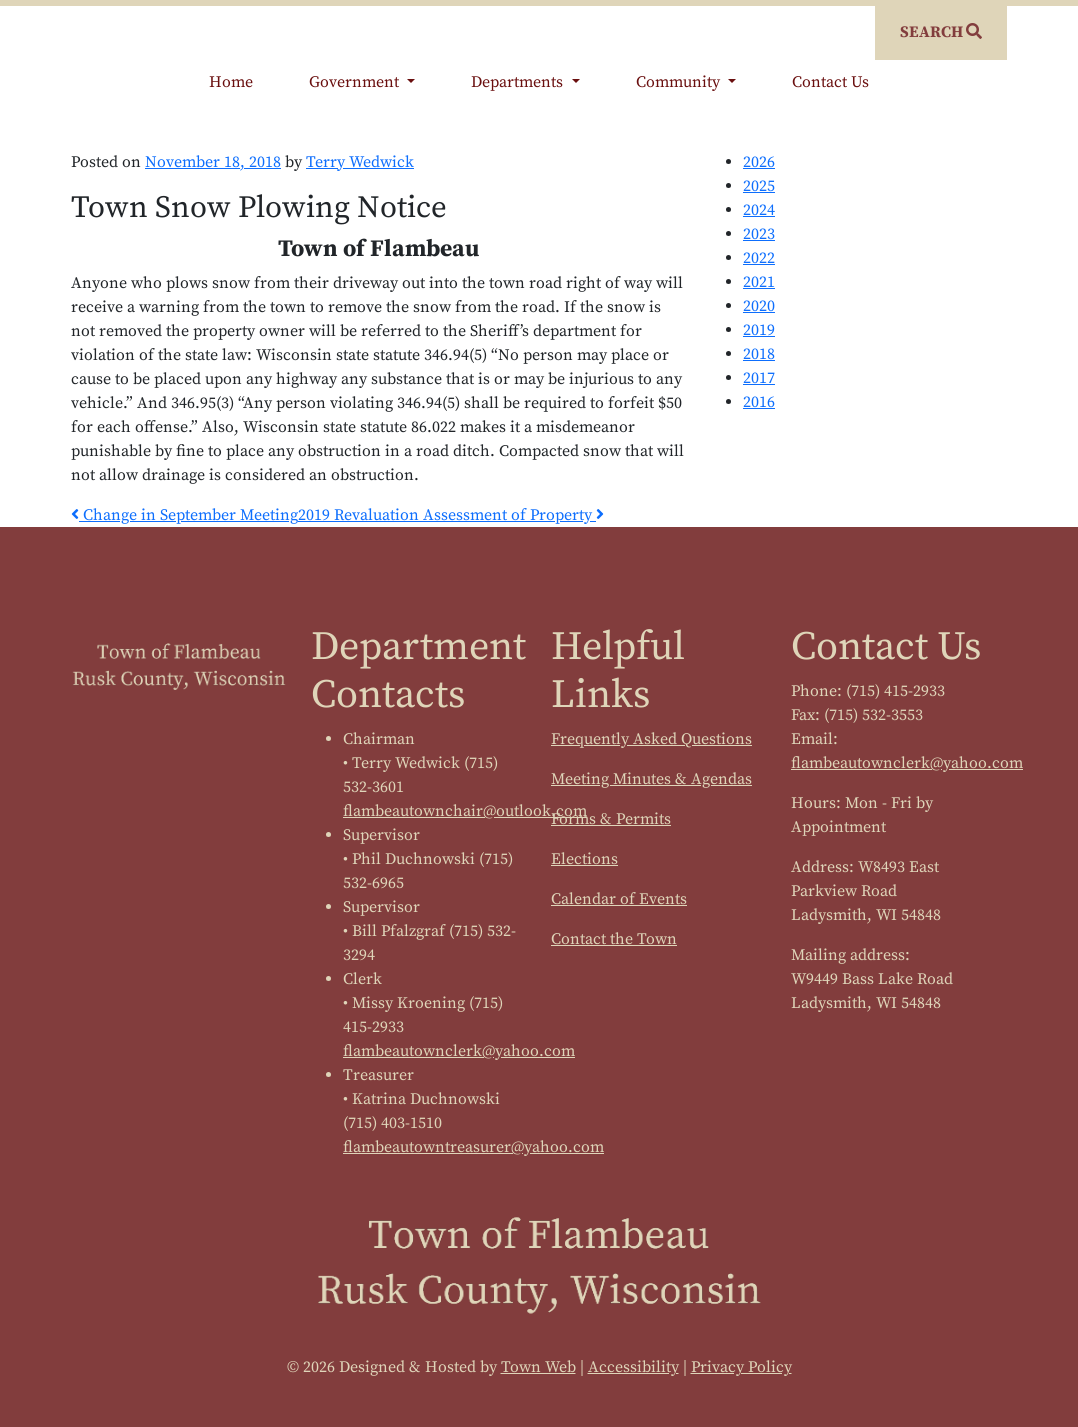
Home (231, 82)
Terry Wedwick (360, 162)
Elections (584, 859)
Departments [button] (519, 82)
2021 (759, 282)
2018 (759, 354)
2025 (759, 186)
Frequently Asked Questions (651, 739)
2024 (759, 210)
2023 (759, 234)
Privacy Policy (741, 1367)
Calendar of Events (619, 899)
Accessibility (633, 1367)
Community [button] (680, 82)
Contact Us (830, 82)
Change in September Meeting (184, 515)
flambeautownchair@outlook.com (465, 811)
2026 (759, 162)
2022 (759, 258)
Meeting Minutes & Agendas (651, 779)
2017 (759, 378)
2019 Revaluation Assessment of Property (451, 515)
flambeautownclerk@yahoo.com (459, 1051)
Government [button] (356, 82)
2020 (759, 306)
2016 (759, 402)
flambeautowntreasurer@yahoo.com (473, 1147)
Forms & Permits (611, 819)
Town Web (538, 1367)
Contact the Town (614, 939)
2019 (759, 330)
